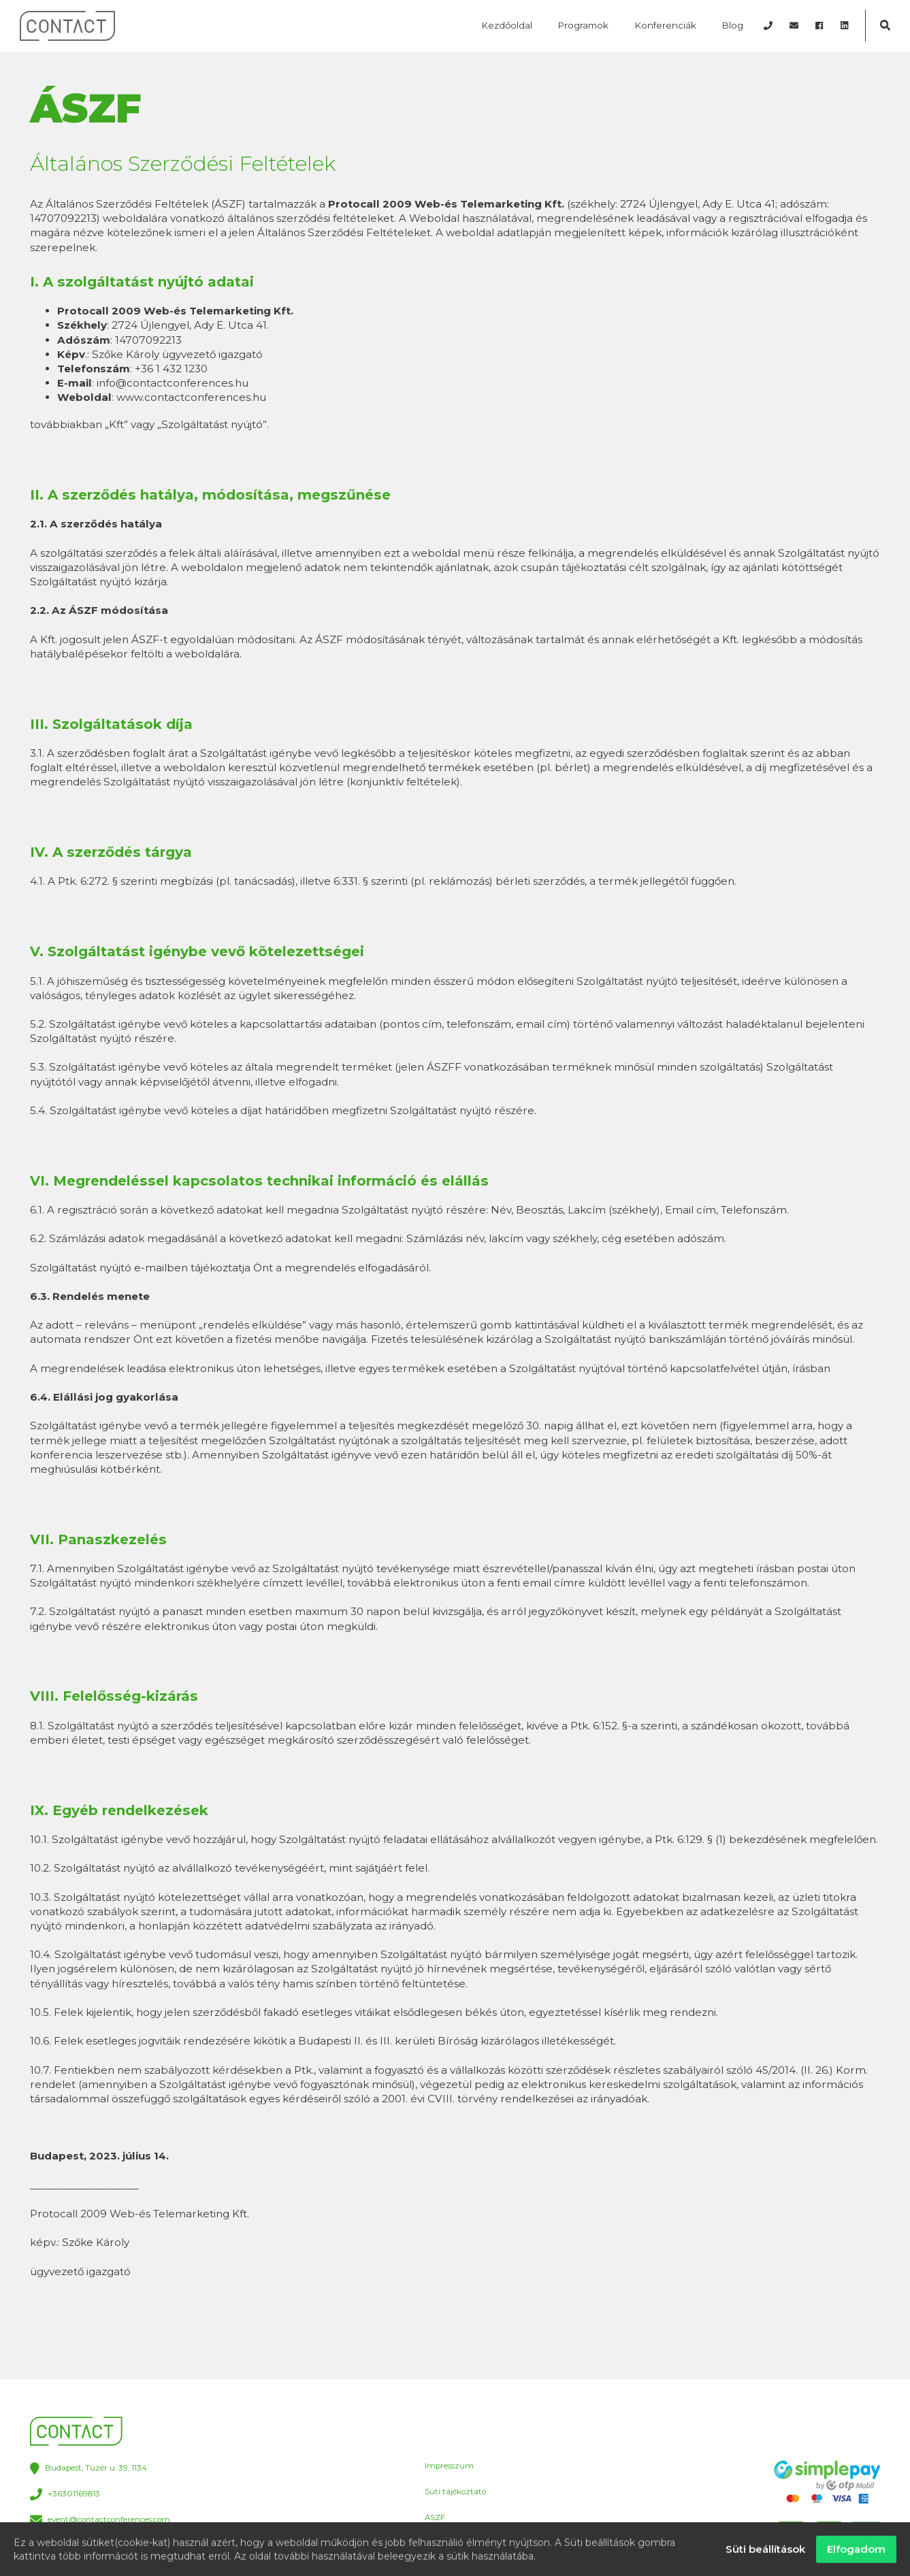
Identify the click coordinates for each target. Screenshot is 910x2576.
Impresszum (449, 2466)
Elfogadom (856, 2553)
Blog (732, 25)
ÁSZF (435, 2517)
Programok (583, 25)
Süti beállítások (765, 2553)
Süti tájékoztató (455, 2491)
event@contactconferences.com (100, 2520)
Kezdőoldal (507, 25)
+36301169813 (65, 2494)
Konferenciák (665, 25)
